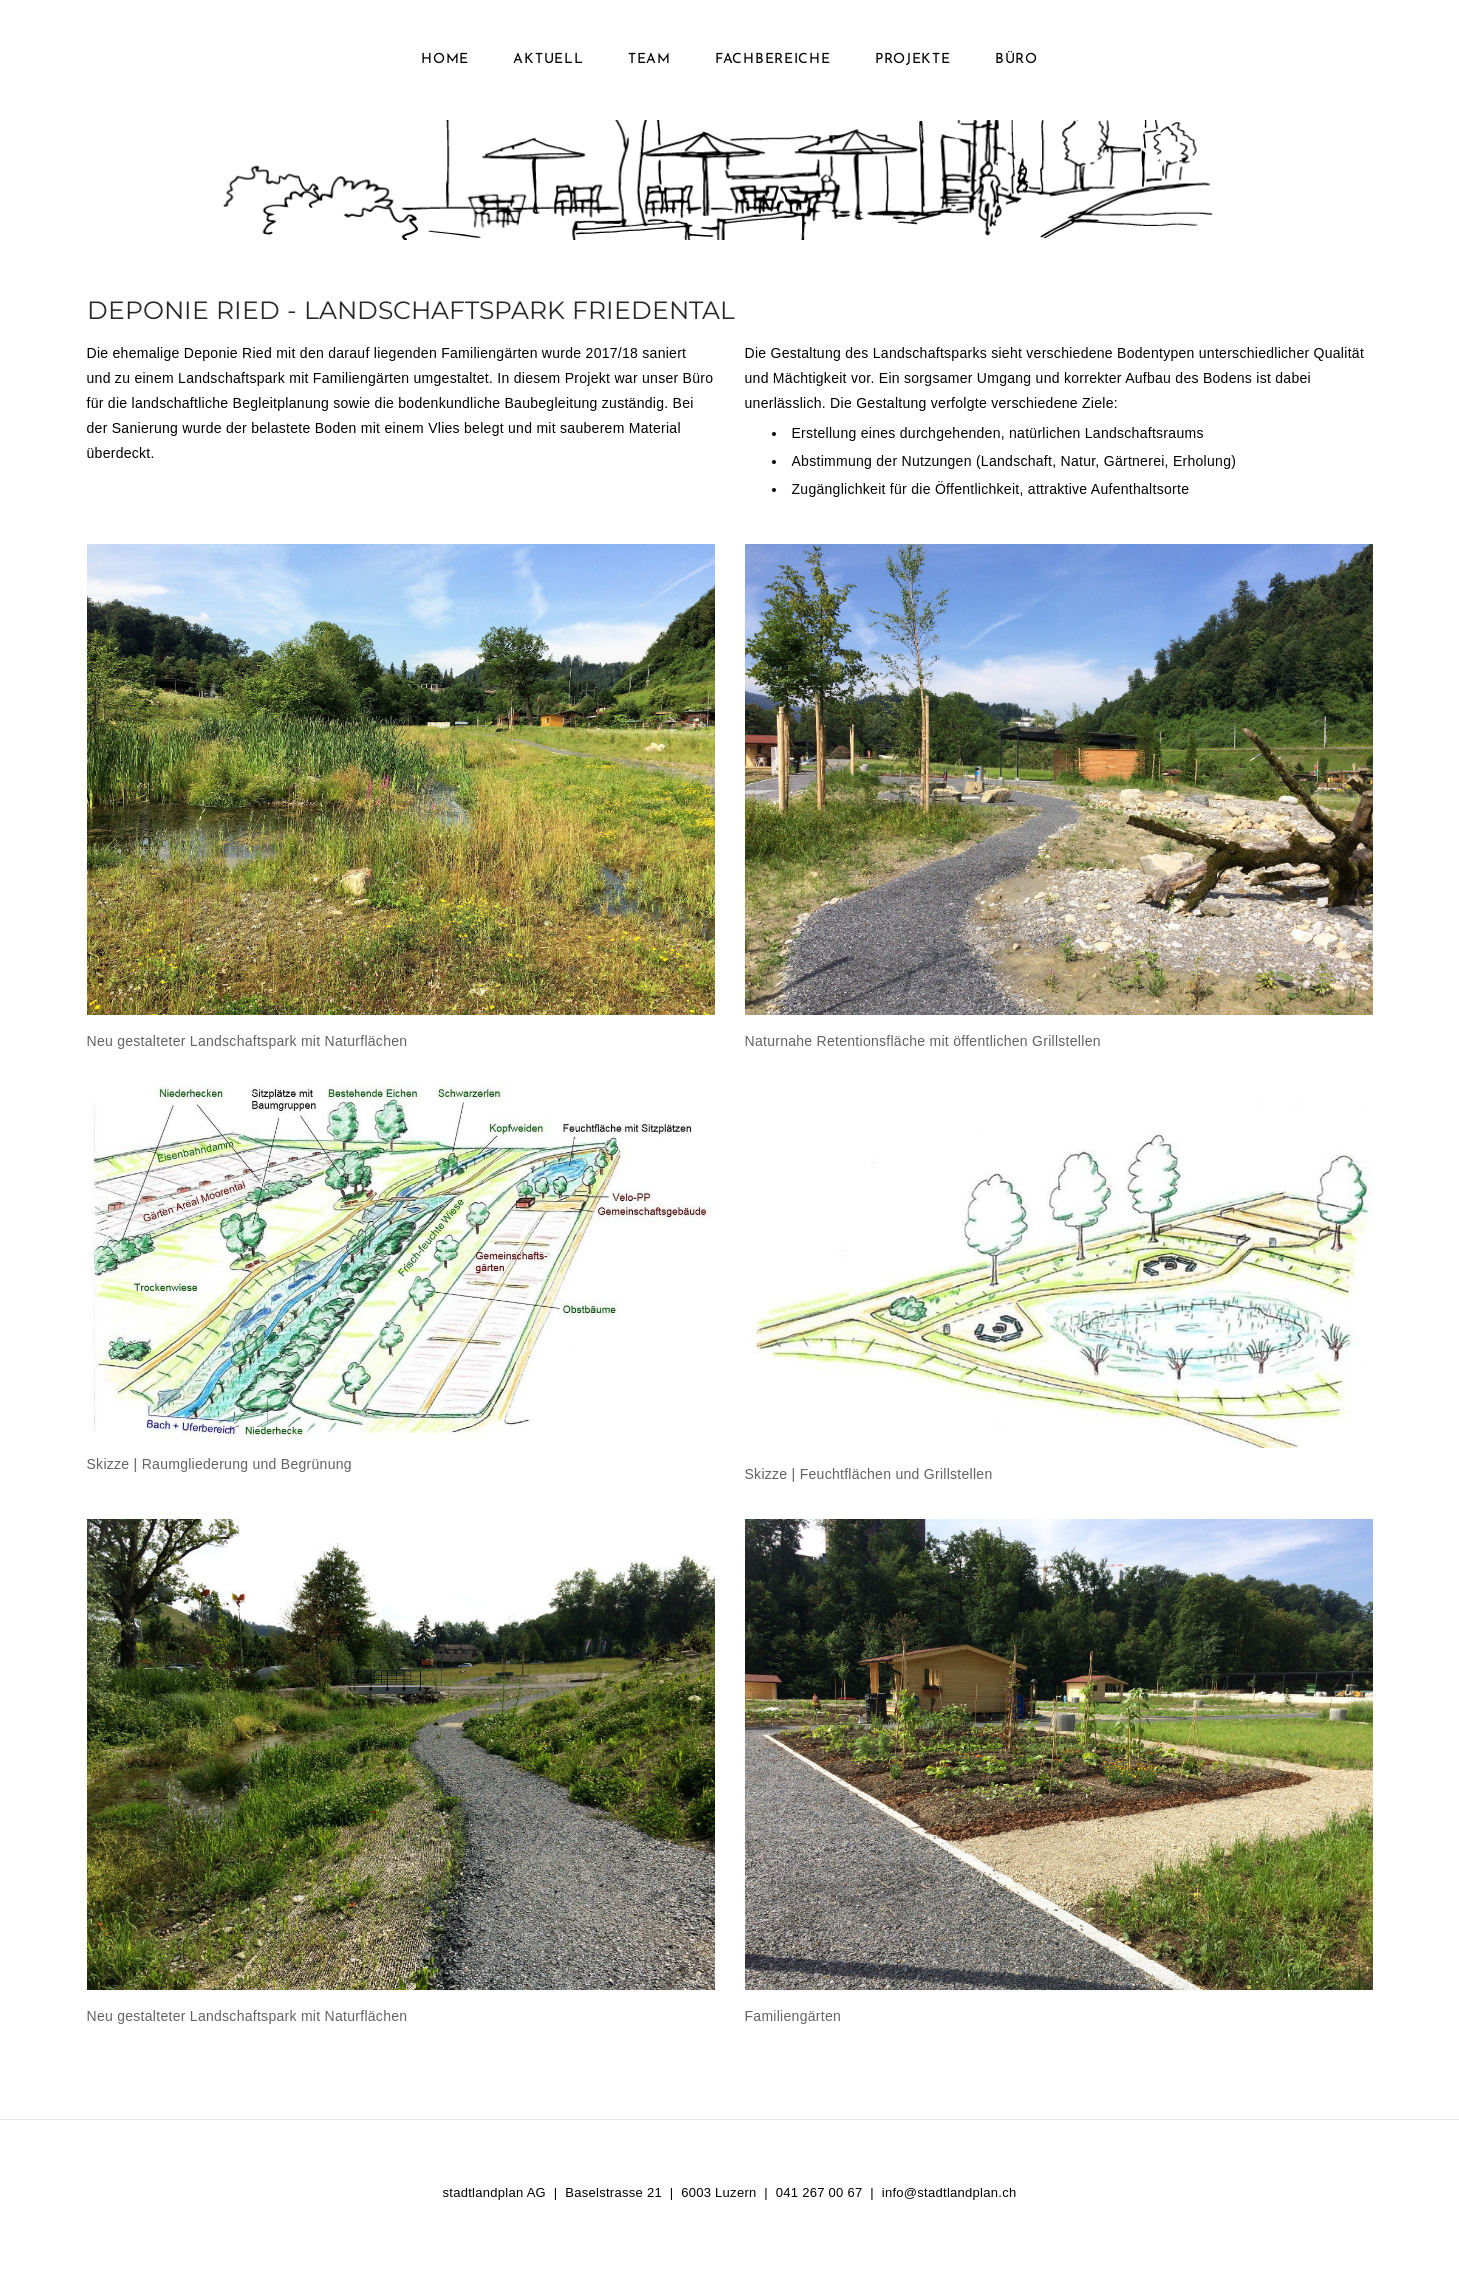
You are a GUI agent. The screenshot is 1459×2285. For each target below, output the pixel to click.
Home (445, 59)
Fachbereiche (772, 59)
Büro (1016, 59)
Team (649, 59)
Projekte (913, 59)
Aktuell (548, 59)
